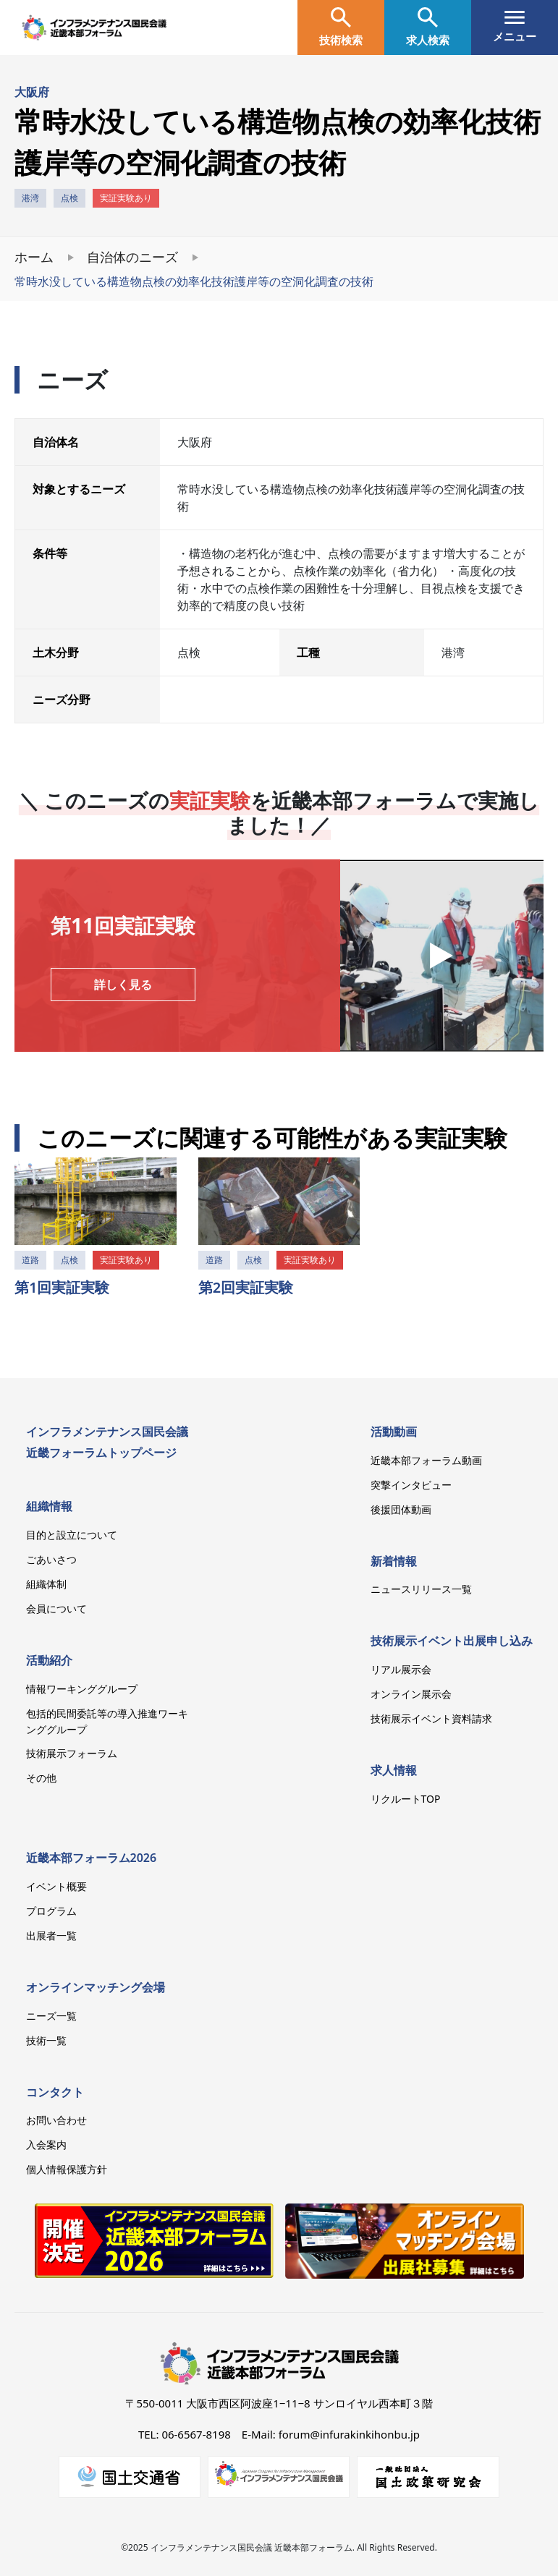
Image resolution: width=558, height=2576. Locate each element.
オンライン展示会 (411, 1694)
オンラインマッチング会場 (95, 1987)
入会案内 (46, 2144)
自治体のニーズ (132, 256)
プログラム (51, 1911)
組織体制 (46, 1584)
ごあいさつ (51, 1559)
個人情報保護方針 (66, 2169)
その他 (41, 1778)
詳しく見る (123, 984)
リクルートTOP (406, 1799)
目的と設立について (71, 1535)
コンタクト (55, 2092)
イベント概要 (56, 1886)
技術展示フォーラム (71, 1753)
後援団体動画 (401, 1509)
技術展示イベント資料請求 (431, 1718)
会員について (56, 1608)
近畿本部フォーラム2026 (91, 1858)
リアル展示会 (401, 1669)
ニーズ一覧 (51, 2016)
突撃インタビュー (411, 1485)
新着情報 (394, 1561)
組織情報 (49, 1506)
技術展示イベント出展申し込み (452, 1641)
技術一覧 (46, 2040)
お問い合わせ (56, 2120)
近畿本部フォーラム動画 (426, 1460)
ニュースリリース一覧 (421, 1589)
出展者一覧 (51, 1935)
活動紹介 (49, 1660)
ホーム (34, 256)
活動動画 (394, 1432)
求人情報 (394, 1770)
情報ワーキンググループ (82, 1689)
